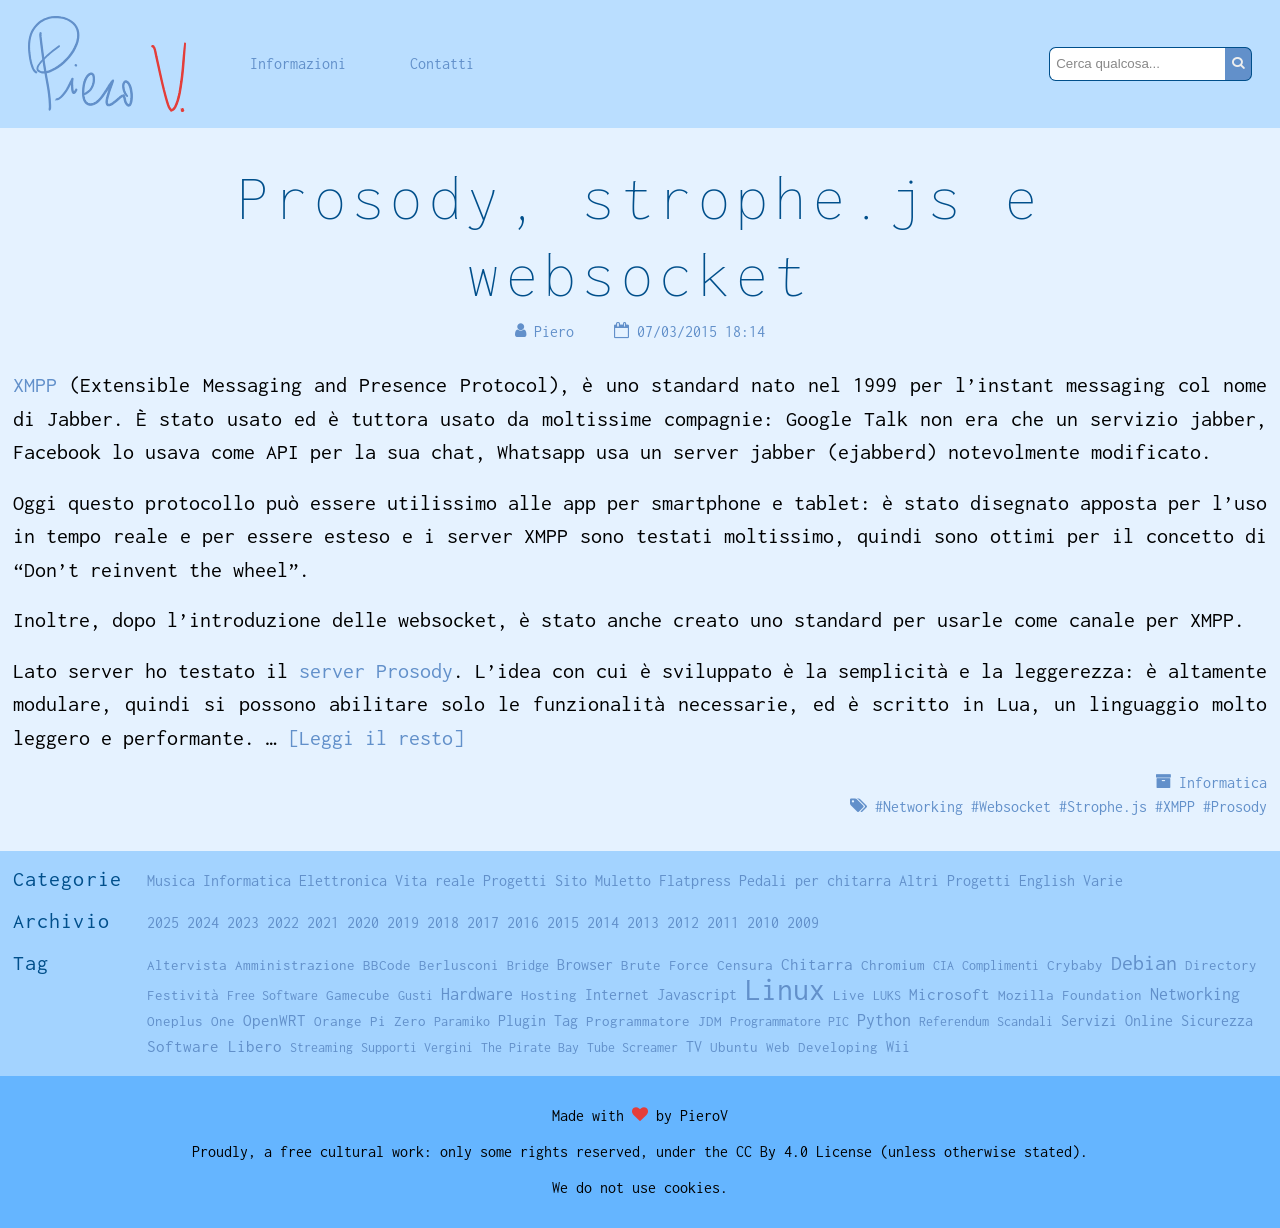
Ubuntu (734, 1047)
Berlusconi (459, 965)
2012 (683, 922)
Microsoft (949, 994)
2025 (163, 922)
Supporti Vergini (417, 1047)
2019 (403, 922)
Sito (571, 880)
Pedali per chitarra (815, 880)
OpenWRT (274, 1020)
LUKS (887, 995)
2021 (323, 922)
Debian (1144, 962)
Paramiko (462, 1021)
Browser (585, 964)
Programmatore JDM (654, 1021)
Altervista (187, 965)
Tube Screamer (632, 1047)
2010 (763, 922)
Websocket (1015, 806)
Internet (617, 994)
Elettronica (343, 880)
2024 (203, 922)
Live (849, 995)
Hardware (477, 993)
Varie (1103, 880)
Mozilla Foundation (1070, 995)
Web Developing (822, 1047)
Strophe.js (1107, 806)
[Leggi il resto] (376, 737)
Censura (745, 965)
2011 (723, 922)
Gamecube (358, 995)
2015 (563, 922)
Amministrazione (295, 965)
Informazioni (298, 63)
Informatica (1223, 782)
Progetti (515, 880)
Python (884, 1020)
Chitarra (817, 964)
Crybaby (1075, 965)
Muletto (623, 880)
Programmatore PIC (789, 1021)
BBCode (387, 965)
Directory (1221, 965)
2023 (243, 922)
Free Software (272, 995)
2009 (803, 922)
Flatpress (695, 880)
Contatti (442, 63)
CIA (943, 965)
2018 (443, 922)
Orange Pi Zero (370, 1021)
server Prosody (376, 670)
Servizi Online (1117, 1020)
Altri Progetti (955, 880)
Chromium (893, 965)
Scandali (1025, 1021)
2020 (363, 922)
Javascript (697, 994)
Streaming (321, 1047)
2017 (483, 922)
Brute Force (665, 965)
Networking (923, 806)
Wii (898, 1047)
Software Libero (214, 1046)
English (1047, 880)
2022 (283, 922)
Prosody (1239, 806)
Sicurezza (1217, 1020)
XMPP (35, 384)
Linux (785, 989)
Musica (171, 880)
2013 (643, 922)
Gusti (415, 995)
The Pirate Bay (530, 1047)
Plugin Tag (538, 1020)
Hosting (549, 995)
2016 (523, 922)
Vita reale (435, 880)
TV (694, 1046)
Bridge (528, 965)
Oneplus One (191, 1021)
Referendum (954, 1021)
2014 (603, 922)
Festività (183, 995)
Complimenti (1000, 965)
